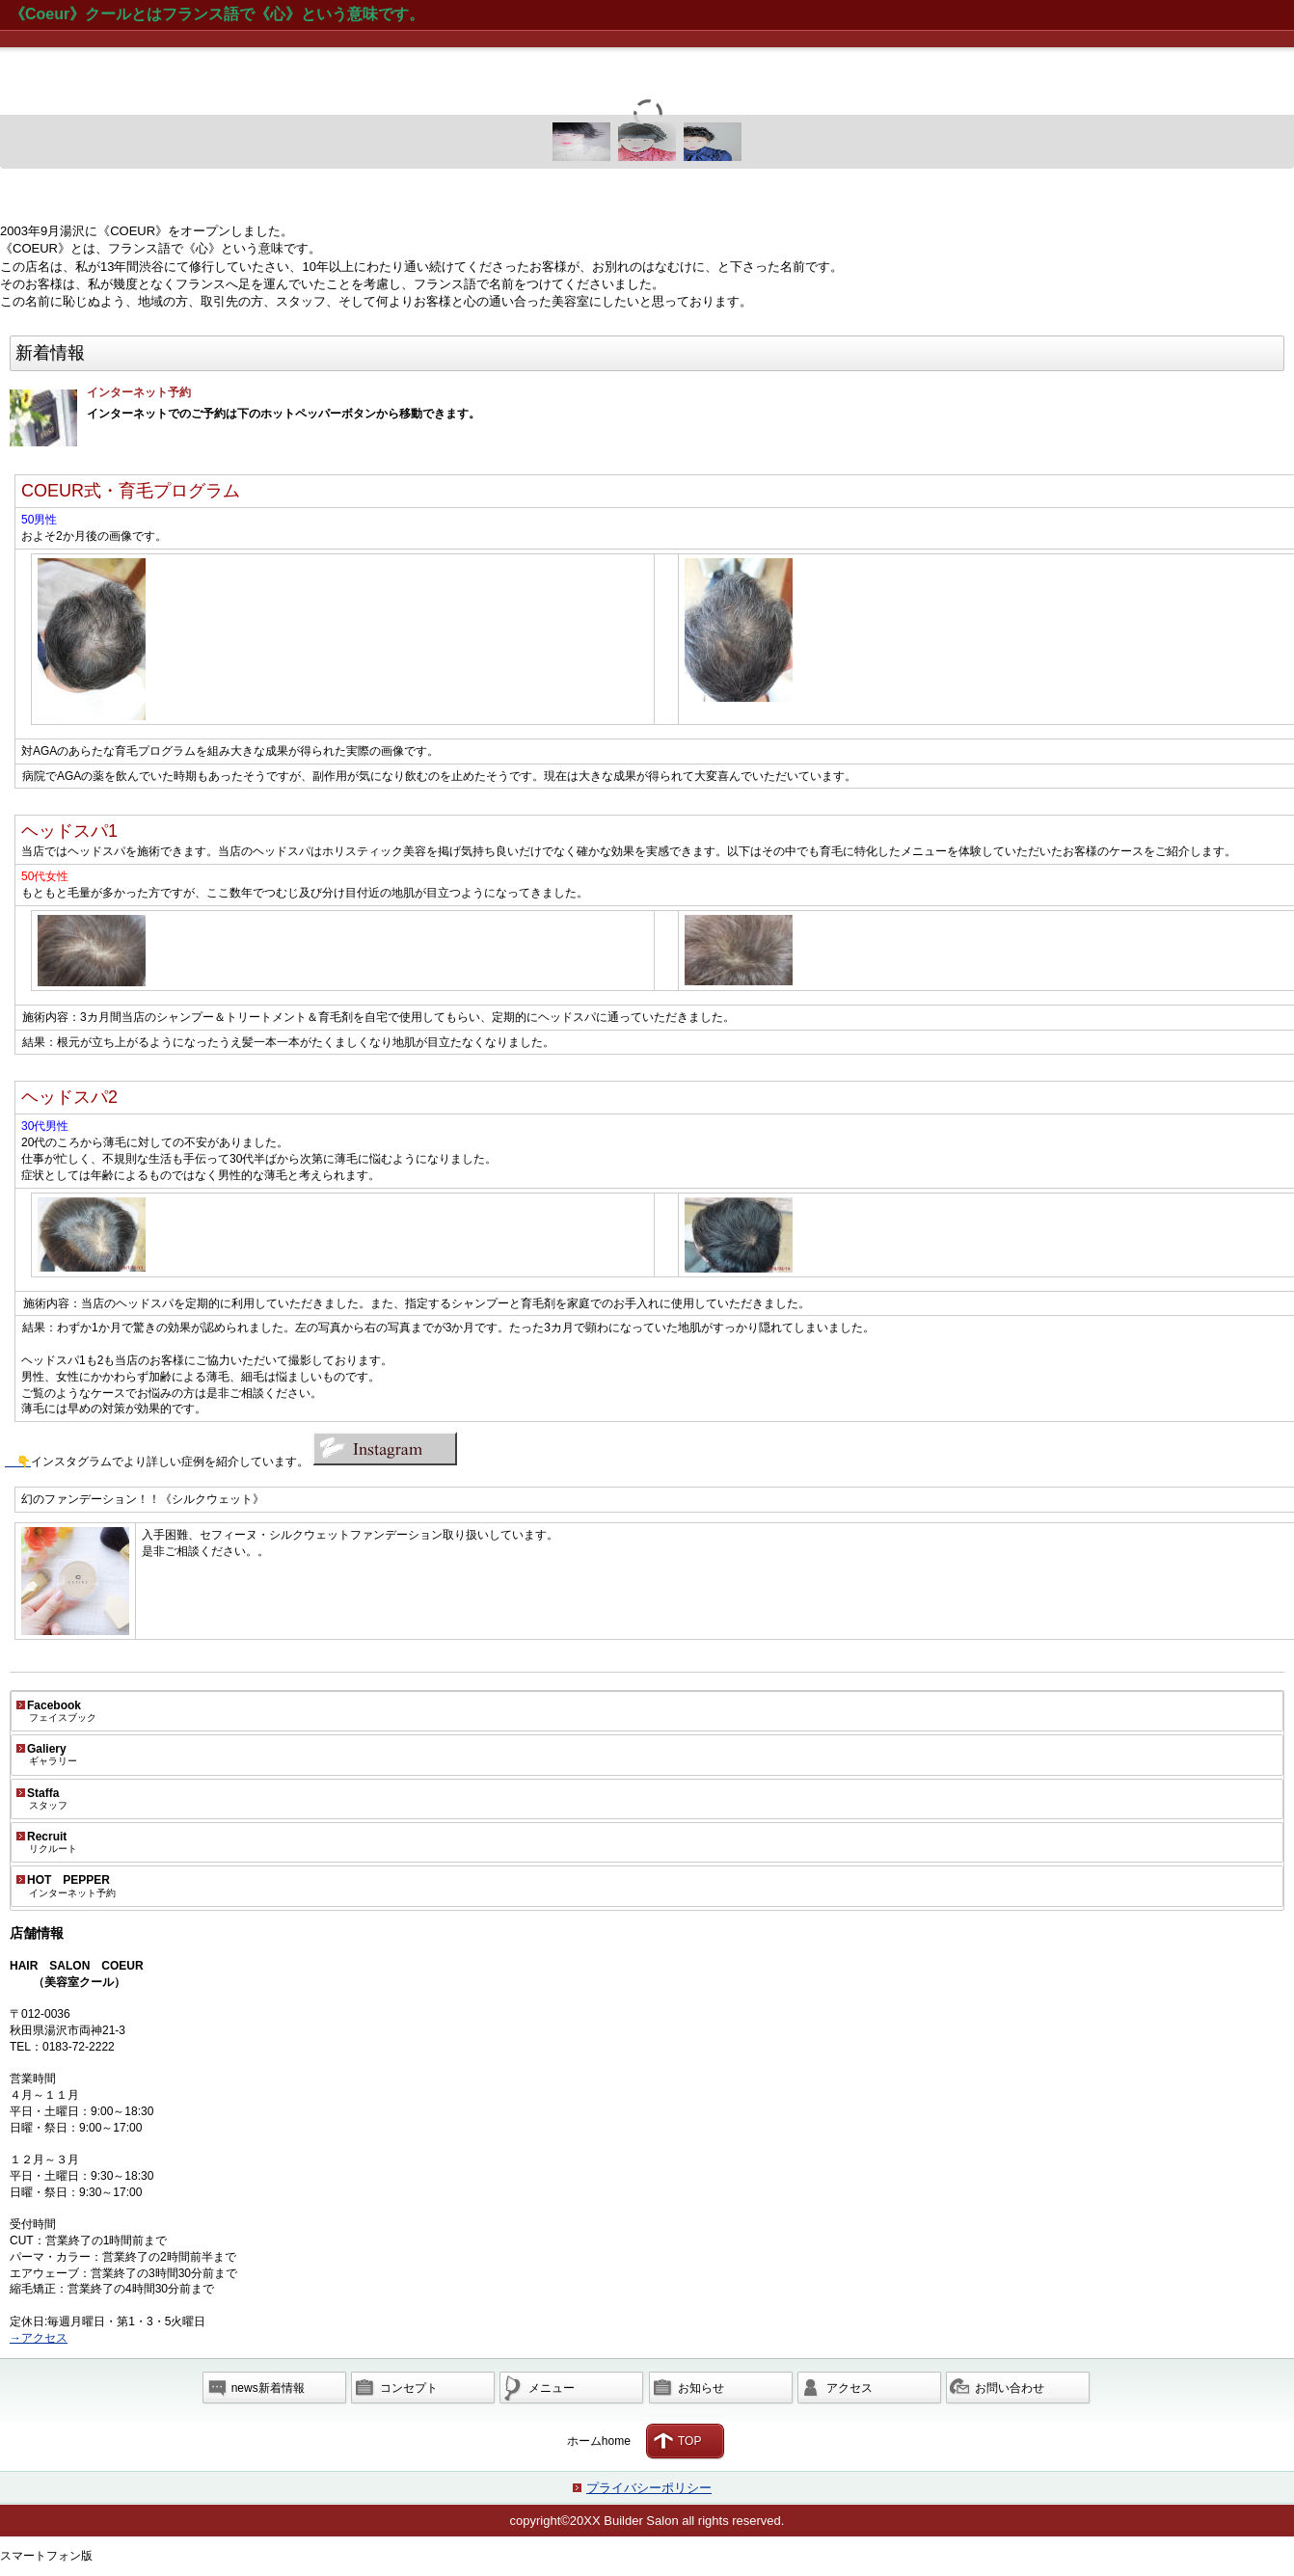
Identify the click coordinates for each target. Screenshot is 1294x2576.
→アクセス (38, 2338)
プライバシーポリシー (649, 2488)
